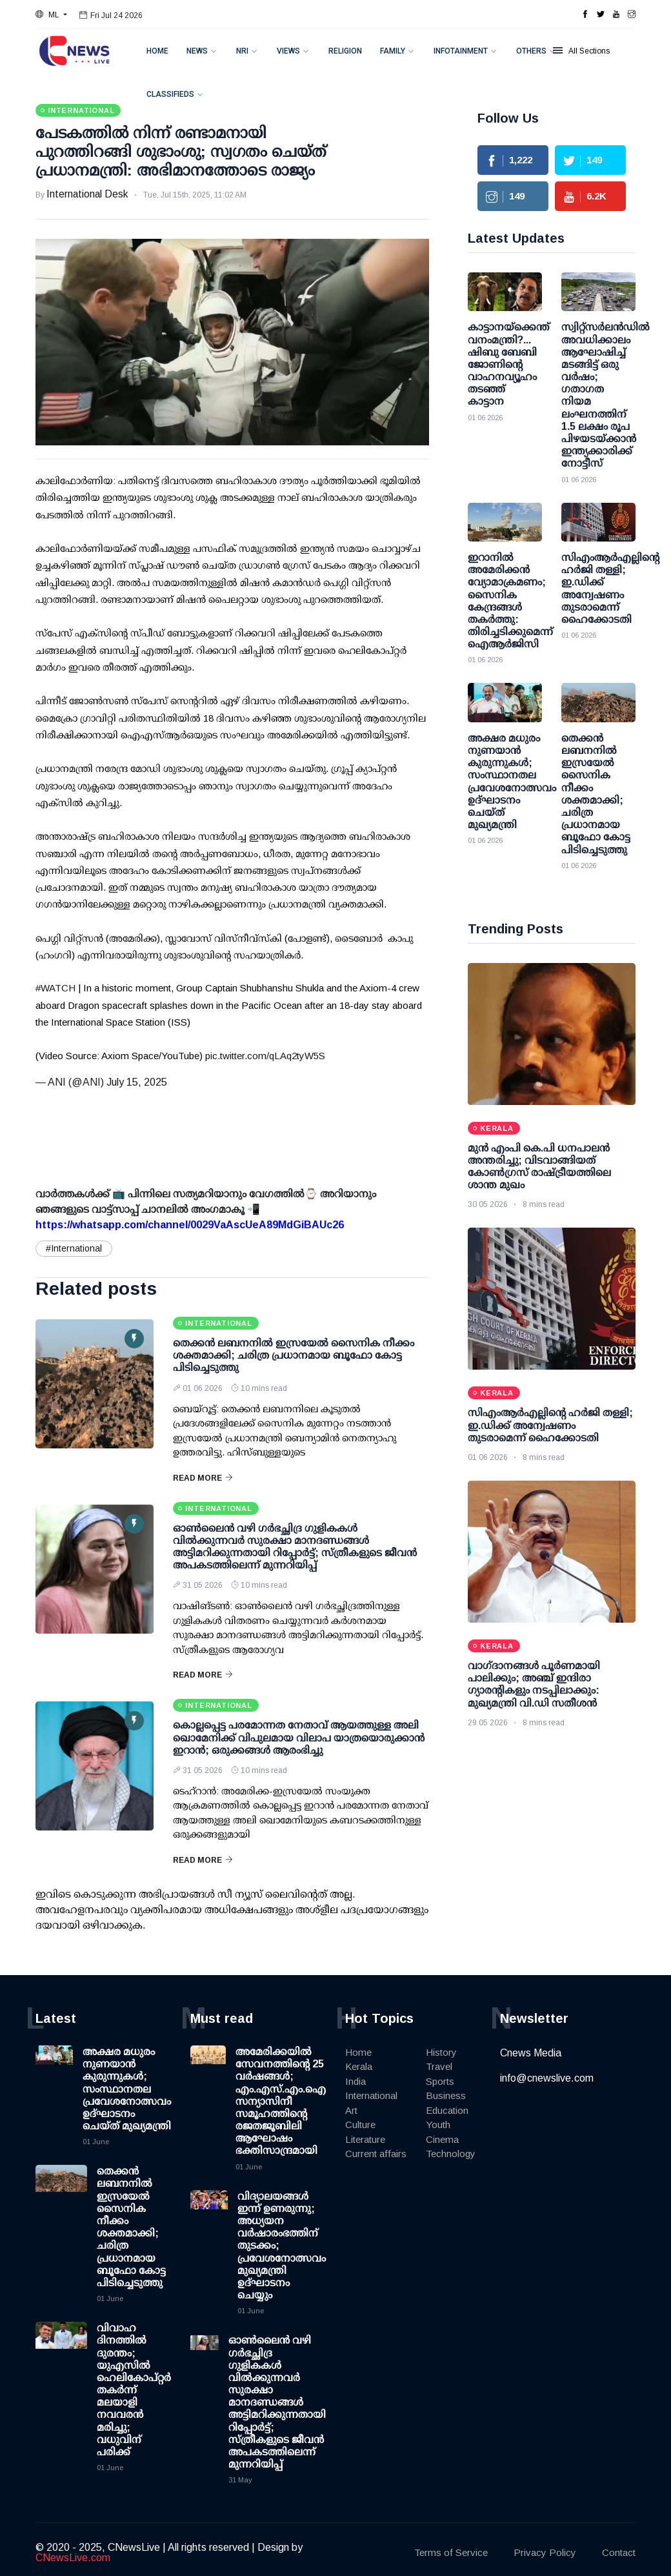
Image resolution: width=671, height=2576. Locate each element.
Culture (360, 2124)
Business (446, 2095)
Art (351, 2110)
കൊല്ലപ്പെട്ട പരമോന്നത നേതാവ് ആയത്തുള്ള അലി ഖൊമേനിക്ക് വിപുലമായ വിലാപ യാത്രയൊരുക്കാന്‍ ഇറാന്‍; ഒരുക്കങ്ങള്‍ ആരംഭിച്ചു (299, 1737)
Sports (440, 2081)
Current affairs (375, 2153)
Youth (438, 2124)
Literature (365, 2139)
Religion (345, 51)
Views (288, 51)
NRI (242, 51)
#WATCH (55, 987)
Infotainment (461, 51)
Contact (619, 2552)
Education (447, 2110)
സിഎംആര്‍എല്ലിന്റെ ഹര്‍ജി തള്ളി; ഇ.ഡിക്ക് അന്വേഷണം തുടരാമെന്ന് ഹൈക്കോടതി (550, 1425)
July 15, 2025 (136, 1082)
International (371, 2095)
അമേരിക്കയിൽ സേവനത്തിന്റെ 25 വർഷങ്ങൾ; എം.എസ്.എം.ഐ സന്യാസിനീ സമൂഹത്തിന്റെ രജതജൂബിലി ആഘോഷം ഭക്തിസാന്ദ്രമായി (280, 2101)
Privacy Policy (545, 2552)
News (197, 51)
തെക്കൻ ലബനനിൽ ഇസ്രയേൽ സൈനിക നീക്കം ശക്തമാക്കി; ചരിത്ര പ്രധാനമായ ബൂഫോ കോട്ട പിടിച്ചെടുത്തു (293, 1355)
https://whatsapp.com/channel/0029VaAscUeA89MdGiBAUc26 (189, 1224)
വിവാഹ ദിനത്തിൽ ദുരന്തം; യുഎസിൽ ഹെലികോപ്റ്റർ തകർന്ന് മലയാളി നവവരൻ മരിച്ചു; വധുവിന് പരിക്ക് (134, 2389)
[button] (51, 14)
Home (157, 51)
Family (392, 51)
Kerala (358, 2066)
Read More (203, 1478)
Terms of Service (451, 2552)
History (441, 2052)
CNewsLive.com (72, 2557)
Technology (451, 2153)
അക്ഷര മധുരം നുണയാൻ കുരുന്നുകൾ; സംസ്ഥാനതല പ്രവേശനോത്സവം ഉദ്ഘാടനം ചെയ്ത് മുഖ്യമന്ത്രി (127, 2088)
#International (74, 1248)
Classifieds (170, 94)
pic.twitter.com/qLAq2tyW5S (265, 1055)
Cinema (442, 2139)
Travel (439, 2066)
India (355, 2081)
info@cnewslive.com (547, 2078)
